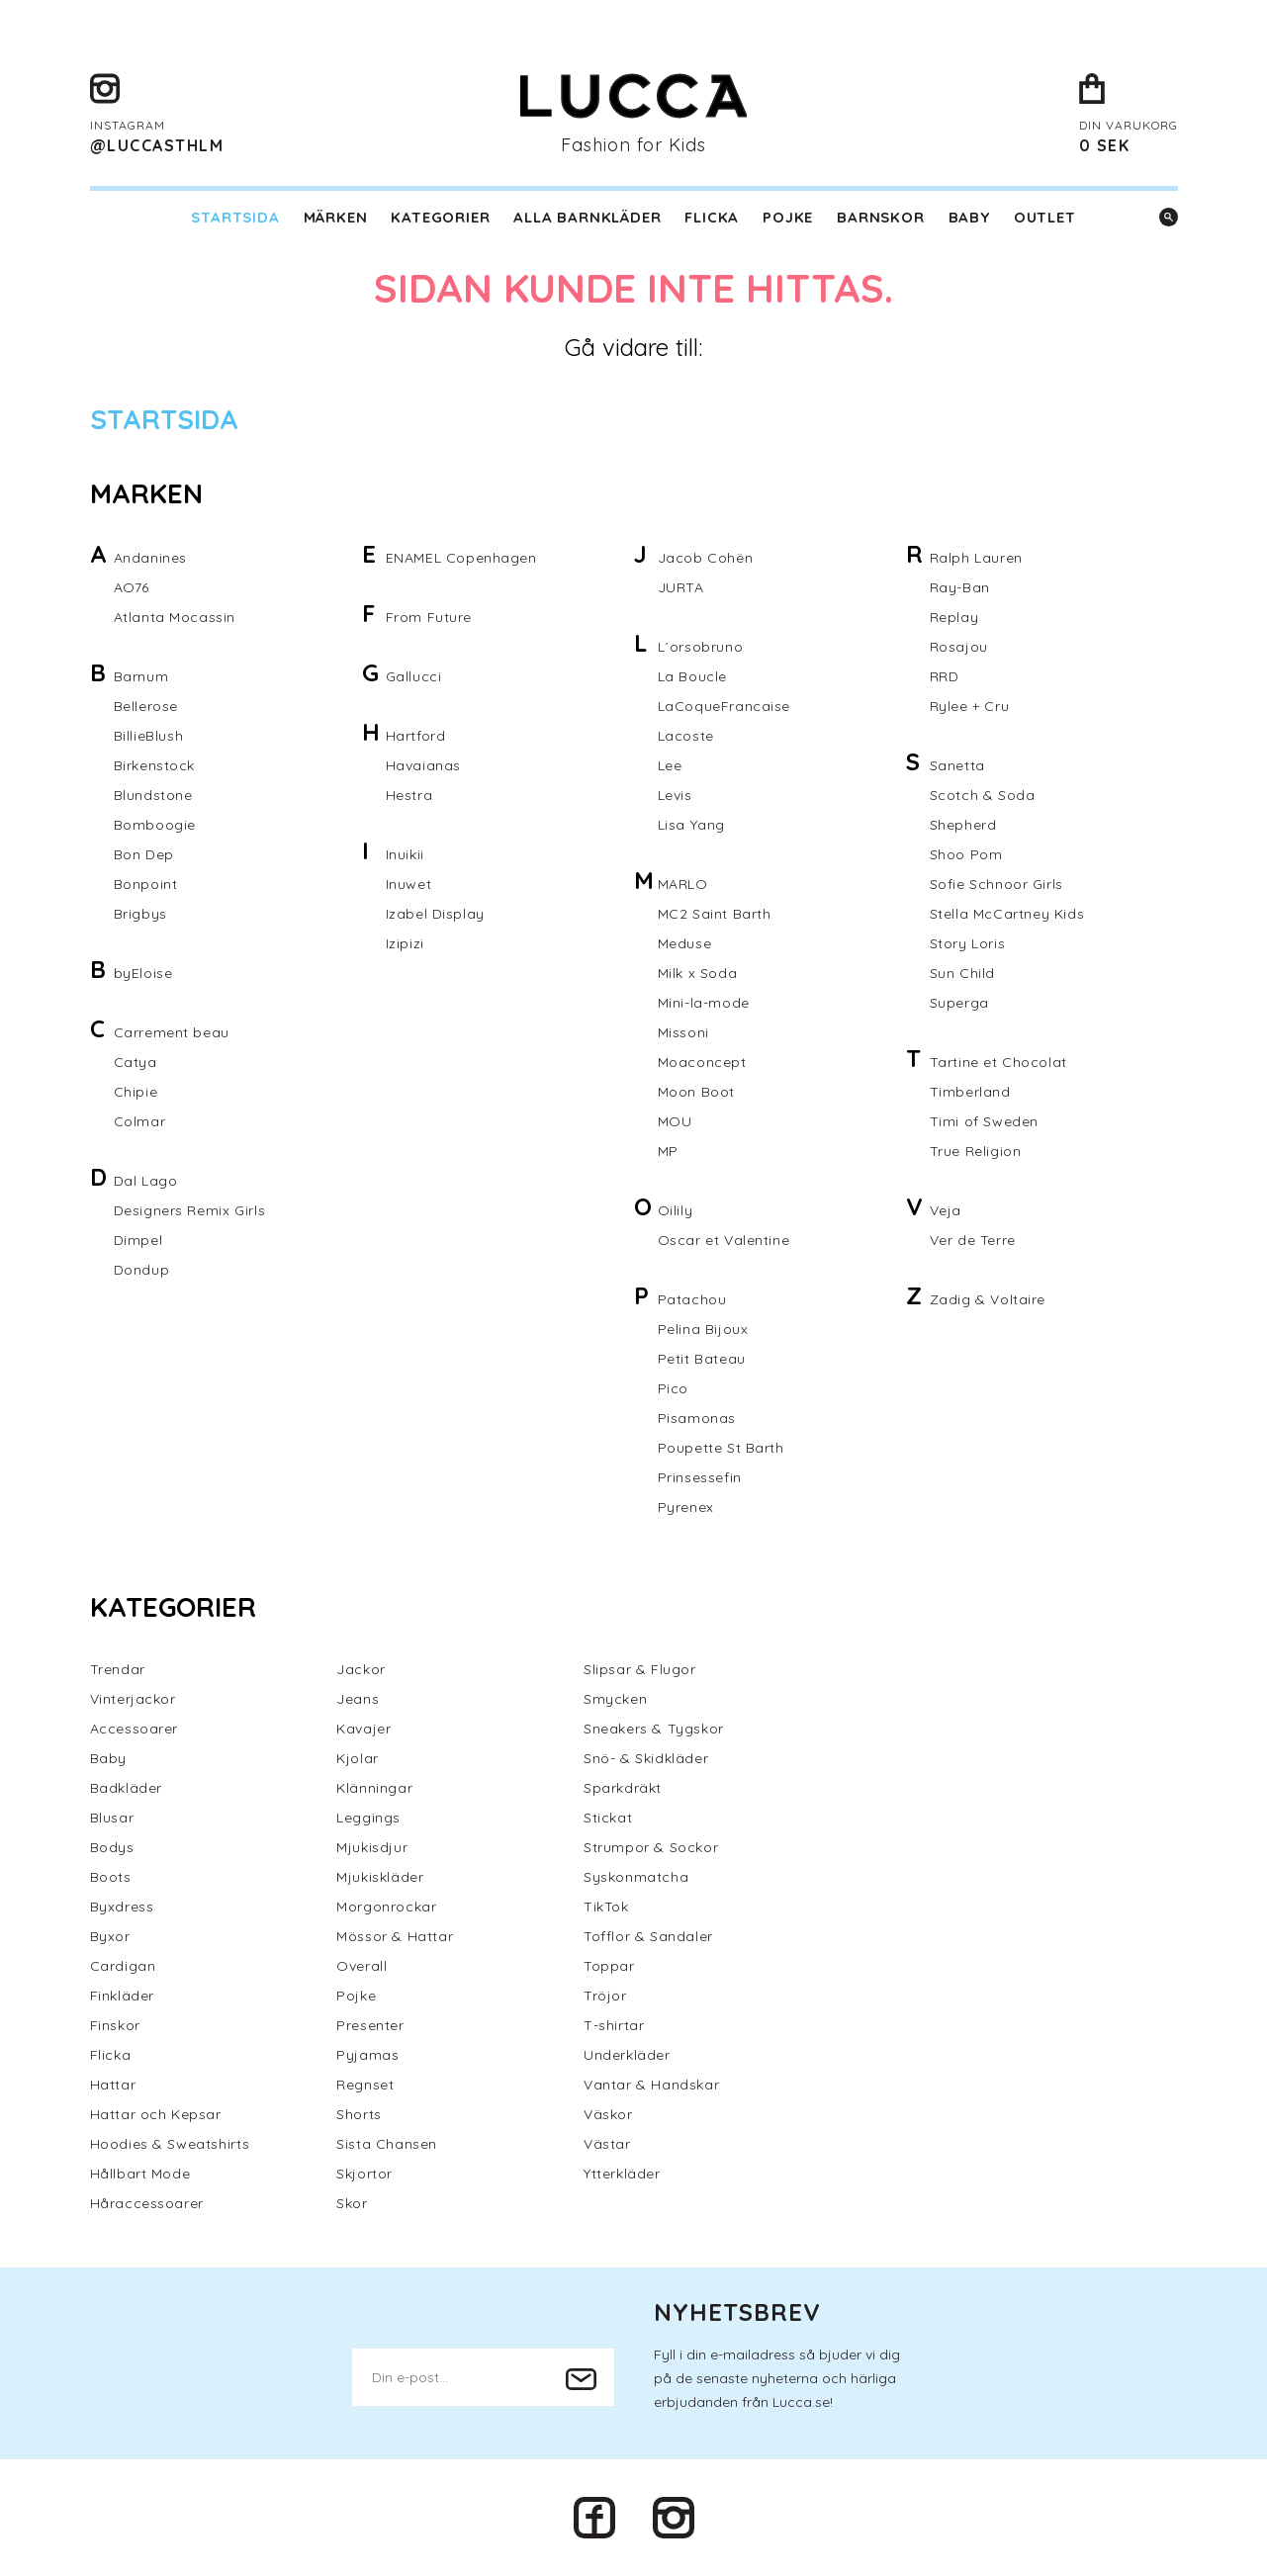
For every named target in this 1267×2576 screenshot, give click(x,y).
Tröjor (605, 1995)
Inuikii (405, 854)
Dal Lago (146, 1181)
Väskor (608, 2114)
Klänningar (374, 1788)
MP (668, 1151)
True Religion (976, 1151)
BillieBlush (149, 736)
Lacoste (686, 736)
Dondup (142, 1270)
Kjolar (357, 1758)
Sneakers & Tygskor (654, 1728)
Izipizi (405, 943)
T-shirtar (614, 2025)
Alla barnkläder (587, 217)
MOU (675, 1121)
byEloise (143, 973)
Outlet (1045, 217)
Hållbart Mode (140, 2173)
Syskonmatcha (636, 1877)
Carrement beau (171, 1032)
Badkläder (126, 1788)
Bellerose (146, 706)
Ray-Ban (960, 587)
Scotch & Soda (983, 795)
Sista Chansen (386, 2144)
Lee (670, 765)
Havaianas (423, 765)
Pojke (788, 217)
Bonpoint (146, 884)
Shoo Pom (966, 854)
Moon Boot (696, 1092)
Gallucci (414, 676)
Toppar (609, 1966)
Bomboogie (155, 825)
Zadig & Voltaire (988, 1299)
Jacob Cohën (706, 558)
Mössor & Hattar (394, 1936)
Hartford (416, 736)
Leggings (368, 1817)
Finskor (115, 2025)
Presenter (370, 2025)
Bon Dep (144, 854)
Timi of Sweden (984, 1121)
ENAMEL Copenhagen (461, 558)
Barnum (141, 676)
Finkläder (122, 1995)
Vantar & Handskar (651, 2084)
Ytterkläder (622, 2173)
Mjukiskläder (379, 1877)
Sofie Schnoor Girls (996, 884)
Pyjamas (367, 2055)
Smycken (615, 1699)
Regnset (365, 2084)
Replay (954, 617)
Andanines (150, 558)
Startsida (235, 217)
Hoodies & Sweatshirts (170, 2144)
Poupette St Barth (721, 1448)
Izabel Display (435, 914)
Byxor (110, 1936)
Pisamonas (697, 1418)
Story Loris (968, 943)
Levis (675, 795)
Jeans (357, 1699)
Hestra (409, 795)
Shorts (359, 2114)
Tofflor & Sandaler (648, 1936)
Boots (111, 1877)
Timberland (970, 1092)
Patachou (692, 1299)
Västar (607, 2144)
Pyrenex (686, 1507)
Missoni (683, 1032)
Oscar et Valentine (724, 1240)
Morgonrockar (386, 1906)
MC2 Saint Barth (714, 914)
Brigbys (140, 914)
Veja (945, 1210)
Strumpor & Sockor (651, 1847)
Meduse (685, 943)
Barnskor (880, 217)
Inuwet (409, 884)
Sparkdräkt (623, 1788)
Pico (673, 1388)
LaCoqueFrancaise (724, 706)
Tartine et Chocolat (998, 1062)
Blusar (112, 1817)
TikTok (606, 1906)
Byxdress (122, 1906)
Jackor (361, 1669)
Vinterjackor (133, 1699)
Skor (351, 2203)
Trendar (117, 1669)
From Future (429, 617)
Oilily (675, 1210)
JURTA (681, 587)
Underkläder (627, 2055)
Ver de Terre (973, 1240)
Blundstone (153, 795)
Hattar (113, 2084)
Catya (135, 1062)
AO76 (131, 587)
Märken (336, 217)
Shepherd (963, 825)
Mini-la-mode (704, 1003)
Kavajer (363, 1728)
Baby (969, 217)
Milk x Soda (698, 973)
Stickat (608, 1817)
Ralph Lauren (976, 558)
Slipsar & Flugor (640, 1669)
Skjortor (364, 2173)
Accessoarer (134, 1728)
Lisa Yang (691, 825)
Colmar (140, 1121)
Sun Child (962, 973)
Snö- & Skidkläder (646, 1758)
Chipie (136, 1092)
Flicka (711, 217)
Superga (959, 1003)
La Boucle (692, 676)
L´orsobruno (701, 647)
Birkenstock (155, 765)
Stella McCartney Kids (1007, 914)
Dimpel (138, 1240)
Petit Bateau (702, 1359)
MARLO (683, 884)
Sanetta (957, 765)
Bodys (112, 1847)
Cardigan (123, 1966)
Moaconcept (702, 1062)
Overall (361, 1966)
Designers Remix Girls (190, 1210)
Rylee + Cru (970, 706)
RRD (944, 676)
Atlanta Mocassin (175, 617)
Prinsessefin (700, 1477)
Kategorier (440, 217)
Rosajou (959, 647)
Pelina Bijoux (703, 1329)
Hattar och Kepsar (156, 2114)
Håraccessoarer (147, 2203)
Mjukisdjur (371, 1847)
